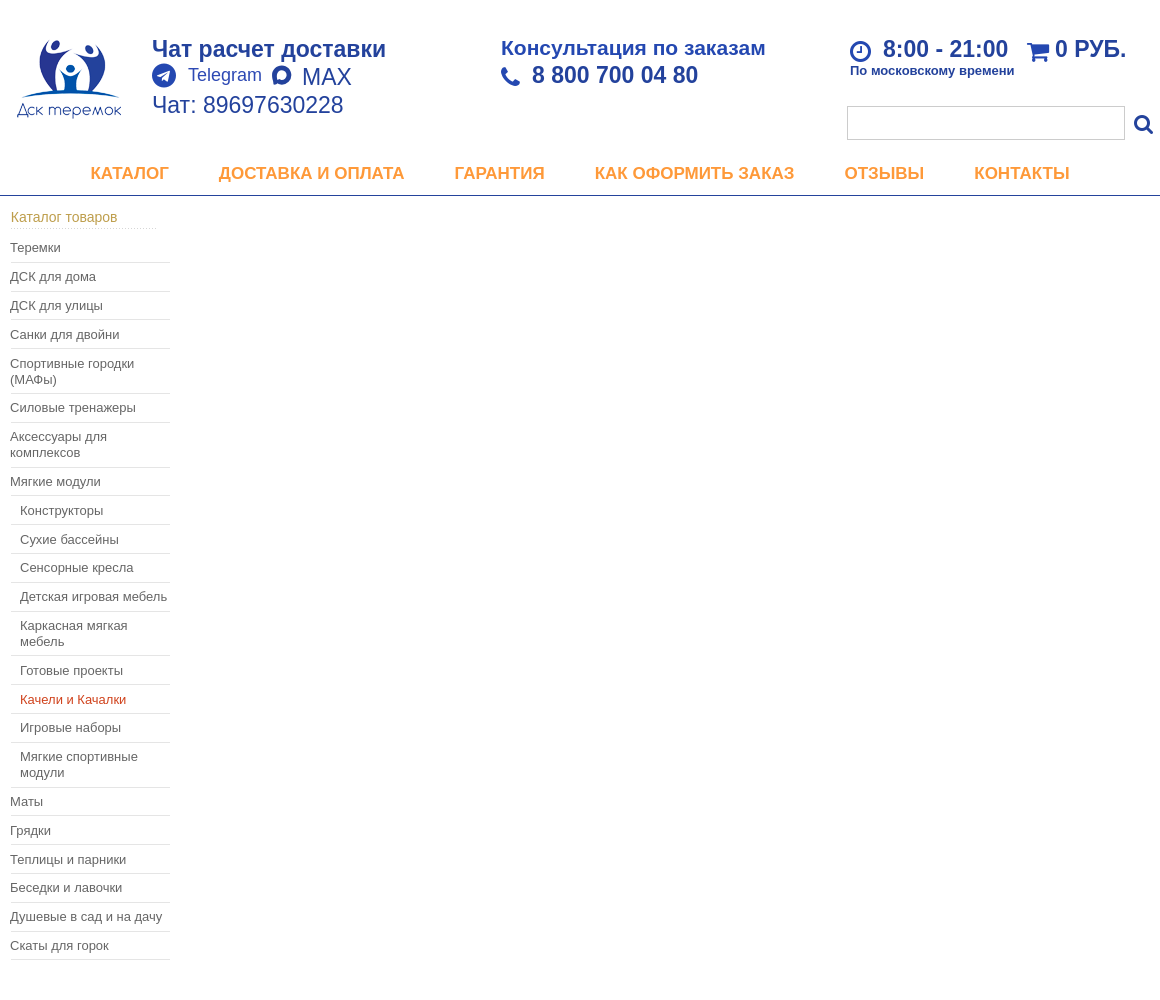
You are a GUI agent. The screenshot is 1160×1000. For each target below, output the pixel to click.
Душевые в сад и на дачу (86, 916)
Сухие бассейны (69, 539)
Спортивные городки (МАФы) (72, 371)
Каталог (129, 173)
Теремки (35, 247)
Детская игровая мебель (93, 596)
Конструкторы (61, 510)
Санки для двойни (64, 334)
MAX (312, 77)
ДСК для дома (53, 276)
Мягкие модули (55, 481)
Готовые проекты (71, 670)
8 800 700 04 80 (615, 75)
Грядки (30, 830)
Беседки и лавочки (66, 887)
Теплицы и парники (68, 859)
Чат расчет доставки (269, 49)
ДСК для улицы (56, 305)
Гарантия (500, 173)
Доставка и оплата (312, 173)
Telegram (225, 75)
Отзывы (884, 173)
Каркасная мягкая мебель (74, 633)
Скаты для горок (59, 945)
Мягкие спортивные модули (79, 764)
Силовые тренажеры (73, 407)
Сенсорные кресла (77, 567)
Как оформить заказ (695, 173)
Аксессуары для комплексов (58, 444)
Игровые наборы (70, 727)
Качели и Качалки (73, 699)
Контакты (1021, 173)
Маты (26, 801)
